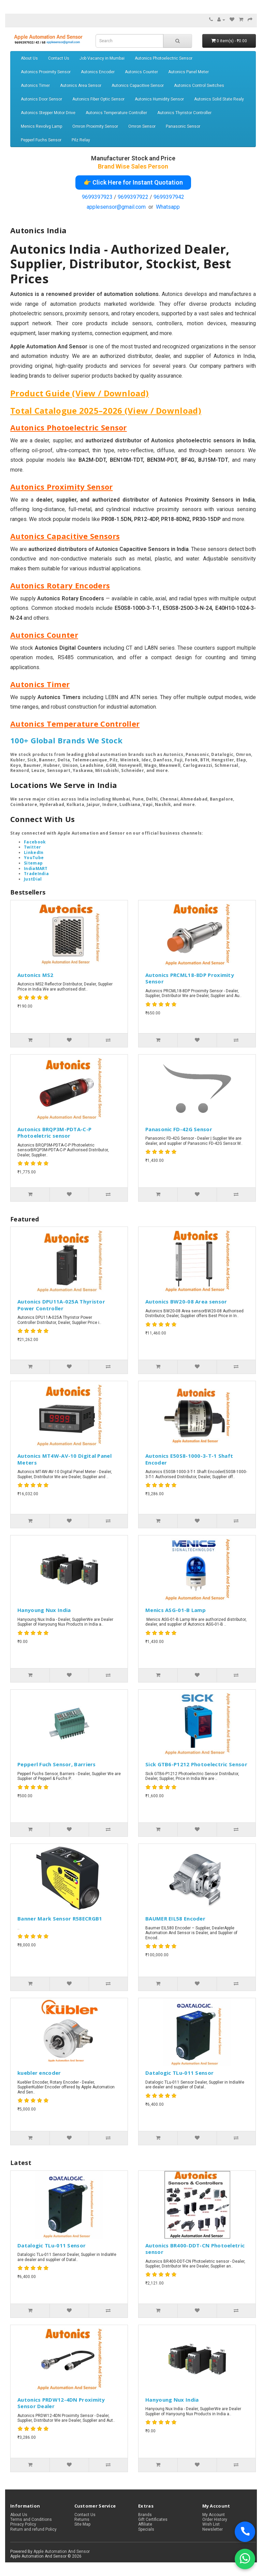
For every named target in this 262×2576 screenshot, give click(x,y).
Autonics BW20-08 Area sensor (186, 1301)
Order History (214, 2519)
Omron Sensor (142, 126)
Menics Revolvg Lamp (41, 126)
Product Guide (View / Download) (79, 393)
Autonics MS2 (35, 974)
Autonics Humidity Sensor (159, 99)
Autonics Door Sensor (41, 99)
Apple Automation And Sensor (61, 2551)
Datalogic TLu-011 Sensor (179, 2072)
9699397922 (133, 197)
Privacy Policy (23, 2524)
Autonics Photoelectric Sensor (163, 58)
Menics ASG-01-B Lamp (175, 1610)
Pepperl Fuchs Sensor (41, 140)
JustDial (33, 879)
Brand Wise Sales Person (133, 166)
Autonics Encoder (98, 71)
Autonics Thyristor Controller (184, 112)
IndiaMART (36, 868)
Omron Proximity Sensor (95, 126)
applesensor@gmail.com (116, 207)
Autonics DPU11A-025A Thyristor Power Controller (61, 1305)
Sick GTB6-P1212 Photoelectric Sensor (196, 1764)
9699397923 (97, 197)
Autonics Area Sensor (80, 85)
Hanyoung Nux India (44, 1610)
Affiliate (145, 2524)
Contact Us (58, 58)
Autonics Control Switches (199, 85)
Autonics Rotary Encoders (60, 585)
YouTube (34, 857)
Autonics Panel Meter (188, 71)
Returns (81, 2519)
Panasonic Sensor (183, 126)
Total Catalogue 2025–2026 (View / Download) (105, 410)
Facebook (35, 842)
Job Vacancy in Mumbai (102, 58)
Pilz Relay (81, 140)
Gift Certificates (153, 2519)
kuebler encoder (39, 2072)
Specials (146, 2529)
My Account (213, 2514)
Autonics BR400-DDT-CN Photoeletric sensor (195, 2249)
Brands (145, 2514)
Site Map (82, 2524)
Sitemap (33, 863)
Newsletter (212, 2529)
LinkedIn (33, 852)
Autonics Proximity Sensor (46, 71)
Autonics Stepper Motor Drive (48, 112)
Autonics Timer (35, 85)
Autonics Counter (141, 71)
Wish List (211, 2524)
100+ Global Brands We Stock (66, 740)
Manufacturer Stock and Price (133, 158)
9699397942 (169, 197)
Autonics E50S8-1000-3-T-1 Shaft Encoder (189, 1459)
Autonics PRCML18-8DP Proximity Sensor (189, 978)
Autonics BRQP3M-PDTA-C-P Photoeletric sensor (54, 1132)
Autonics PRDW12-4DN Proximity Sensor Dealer (61, 2403)
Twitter (32, 847)
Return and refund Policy (33, 2529)
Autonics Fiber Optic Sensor (98, 99)
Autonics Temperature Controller (116, 112)
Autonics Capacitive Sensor (138, 85)
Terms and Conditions (31, 2519)
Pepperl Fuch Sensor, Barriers (56, 1764)
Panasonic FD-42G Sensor (178, 1129)
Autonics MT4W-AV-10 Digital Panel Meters (64, 1459)
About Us (29, 58)
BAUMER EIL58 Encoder (175, 1918)
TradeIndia (36, 873)
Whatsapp (168, 207)
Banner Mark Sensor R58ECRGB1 (59, 1918)
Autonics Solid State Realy (219, 99)
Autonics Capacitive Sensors (65, 536)
